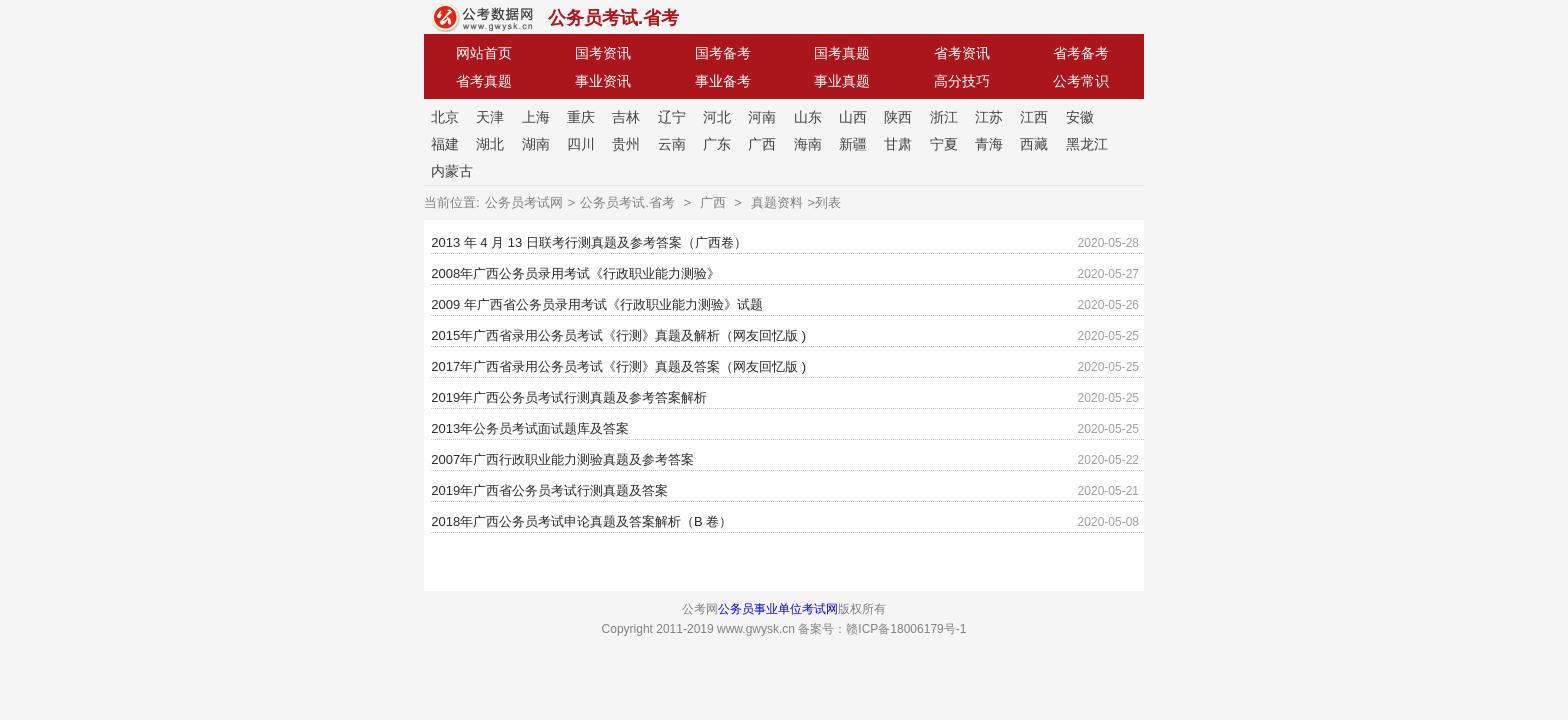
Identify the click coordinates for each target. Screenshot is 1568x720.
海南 (808, 144)
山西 (853, 117)
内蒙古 (452, 171)
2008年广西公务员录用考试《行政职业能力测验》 (575, 273)
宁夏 (944, 144)
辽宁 (672, 117)
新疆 (853, 144)
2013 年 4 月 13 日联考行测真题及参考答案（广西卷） (589, 242)
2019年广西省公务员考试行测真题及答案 (549, 490)
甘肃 (898, 144)
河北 (717, 117)
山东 (808, 117)
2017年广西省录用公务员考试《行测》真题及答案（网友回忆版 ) (618, 366)
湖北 (490, 144)
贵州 (626, 144)
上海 (536, 117)
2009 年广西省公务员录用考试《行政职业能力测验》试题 (597, 304)
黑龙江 (1087, 144)
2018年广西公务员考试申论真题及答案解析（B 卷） (581, 521)
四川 (581, 144)
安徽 (1080, 117)
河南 (762, 117)
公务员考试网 (524, 202)
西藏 (1034, 144)
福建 (445, 144)
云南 (672, 144)
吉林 (626, 117)
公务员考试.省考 (613, 18)
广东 (717, 144)
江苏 (989, 117)
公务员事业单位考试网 (778, 609)
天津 (490, 117)
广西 (762, 144)
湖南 (536, 144)
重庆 (581, 117)
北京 (445, 117)
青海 (989, 144)
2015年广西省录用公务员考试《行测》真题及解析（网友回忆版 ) (618, 335)
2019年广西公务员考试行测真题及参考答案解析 (569, 397)
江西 (1034, 117)
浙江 (944, 117)
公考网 (482, 18)
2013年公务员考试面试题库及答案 (530, 428)
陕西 (898, 117)
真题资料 (777, 202)
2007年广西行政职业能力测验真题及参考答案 (562, 459)
